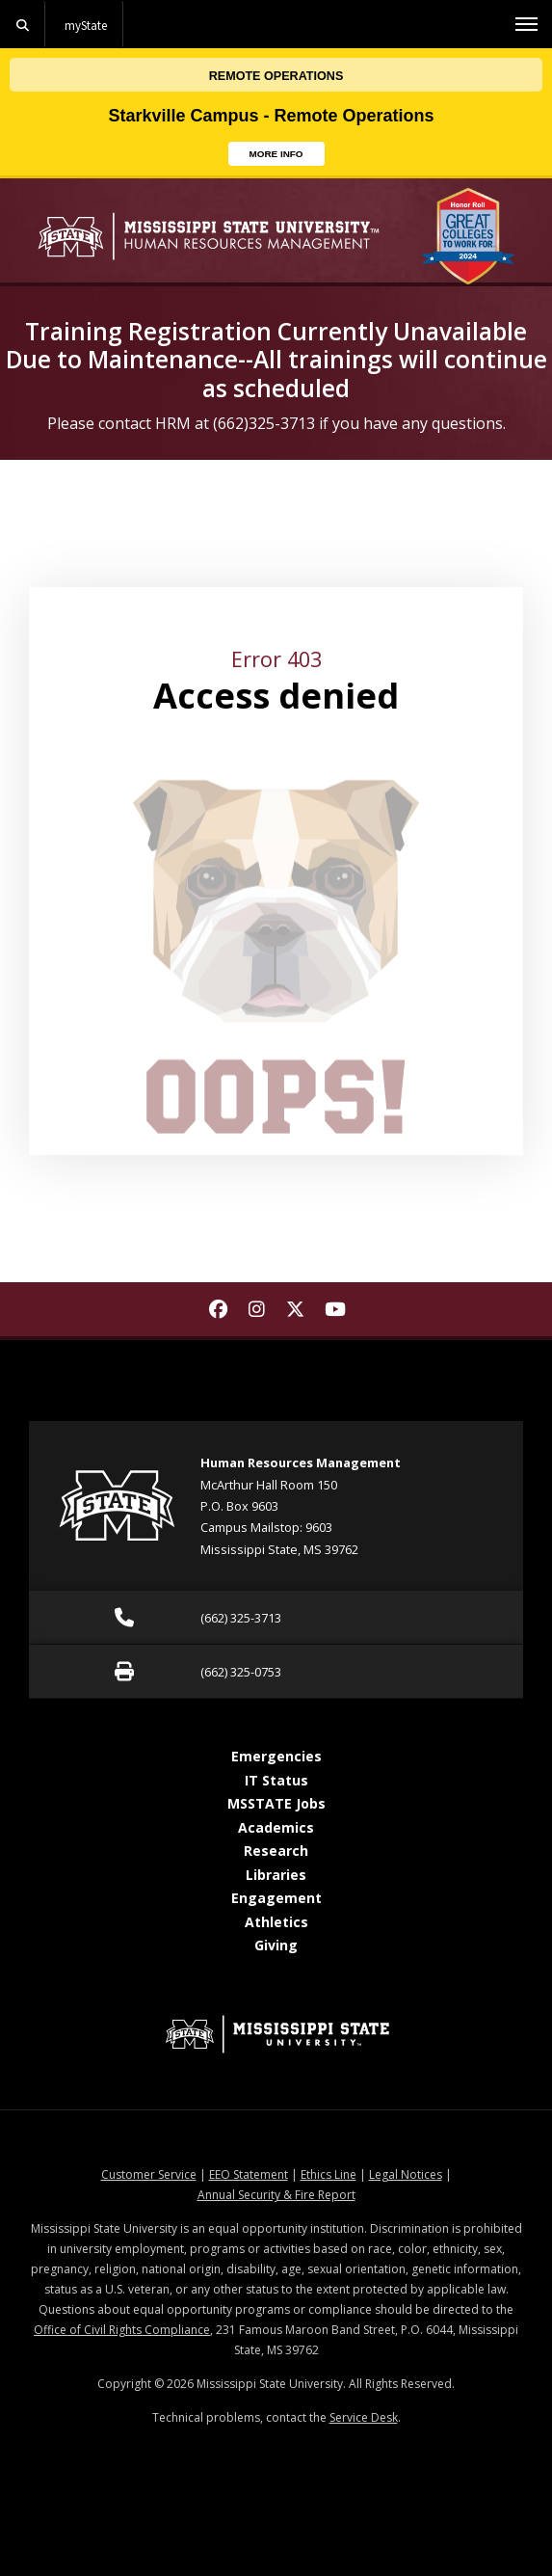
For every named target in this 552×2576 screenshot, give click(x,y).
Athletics (276, 1922)
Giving (276, 1945)
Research (276, 1850)
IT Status (276, 1780)
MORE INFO (287, 152)
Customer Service (149, 2174)
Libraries (276, 1874)
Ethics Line (328, 2174)
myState (86, 25)
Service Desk (363, 2417)
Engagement (276, 1898)
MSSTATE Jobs (276, 1803)
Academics (276, 1827)
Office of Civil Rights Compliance (122, 2329)
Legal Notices (405, 2174)
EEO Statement (248, 2174)
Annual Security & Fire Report (276, 2195)
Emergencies (276, 1756)
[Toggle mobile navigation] (526, 24)
